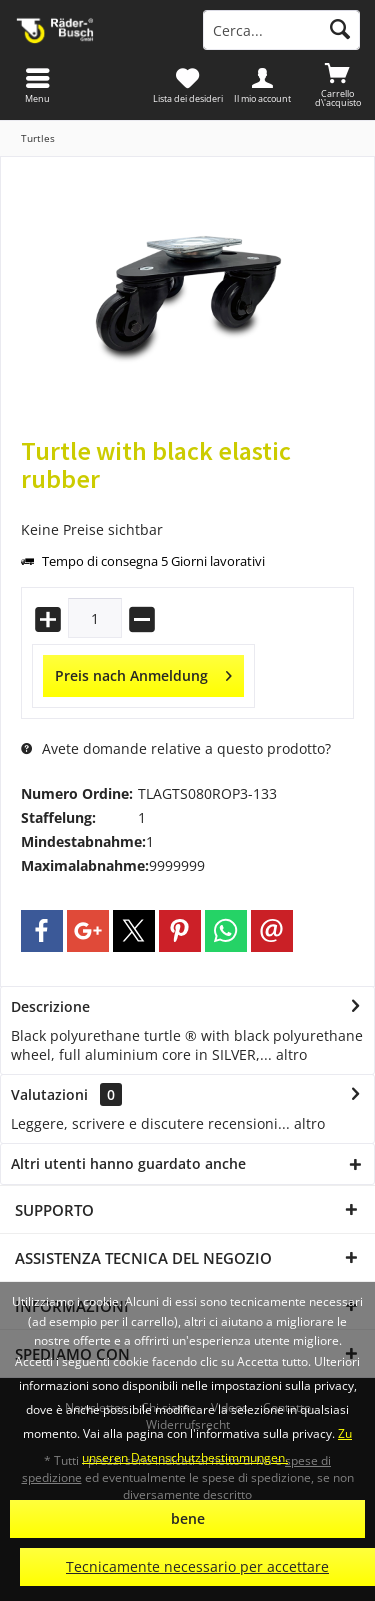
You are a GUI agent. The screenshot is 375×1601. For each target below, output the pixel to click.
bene (188, 1518)
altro (289, 1054)
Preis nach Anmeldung (143, 672)
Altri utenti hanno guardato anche (128, 1163)
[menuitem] (337, 85)
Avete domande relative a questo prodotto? (176, 748)
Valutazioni (49, 1094)
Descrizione (50, 1006)
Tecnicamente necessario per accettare (197, 1566)
